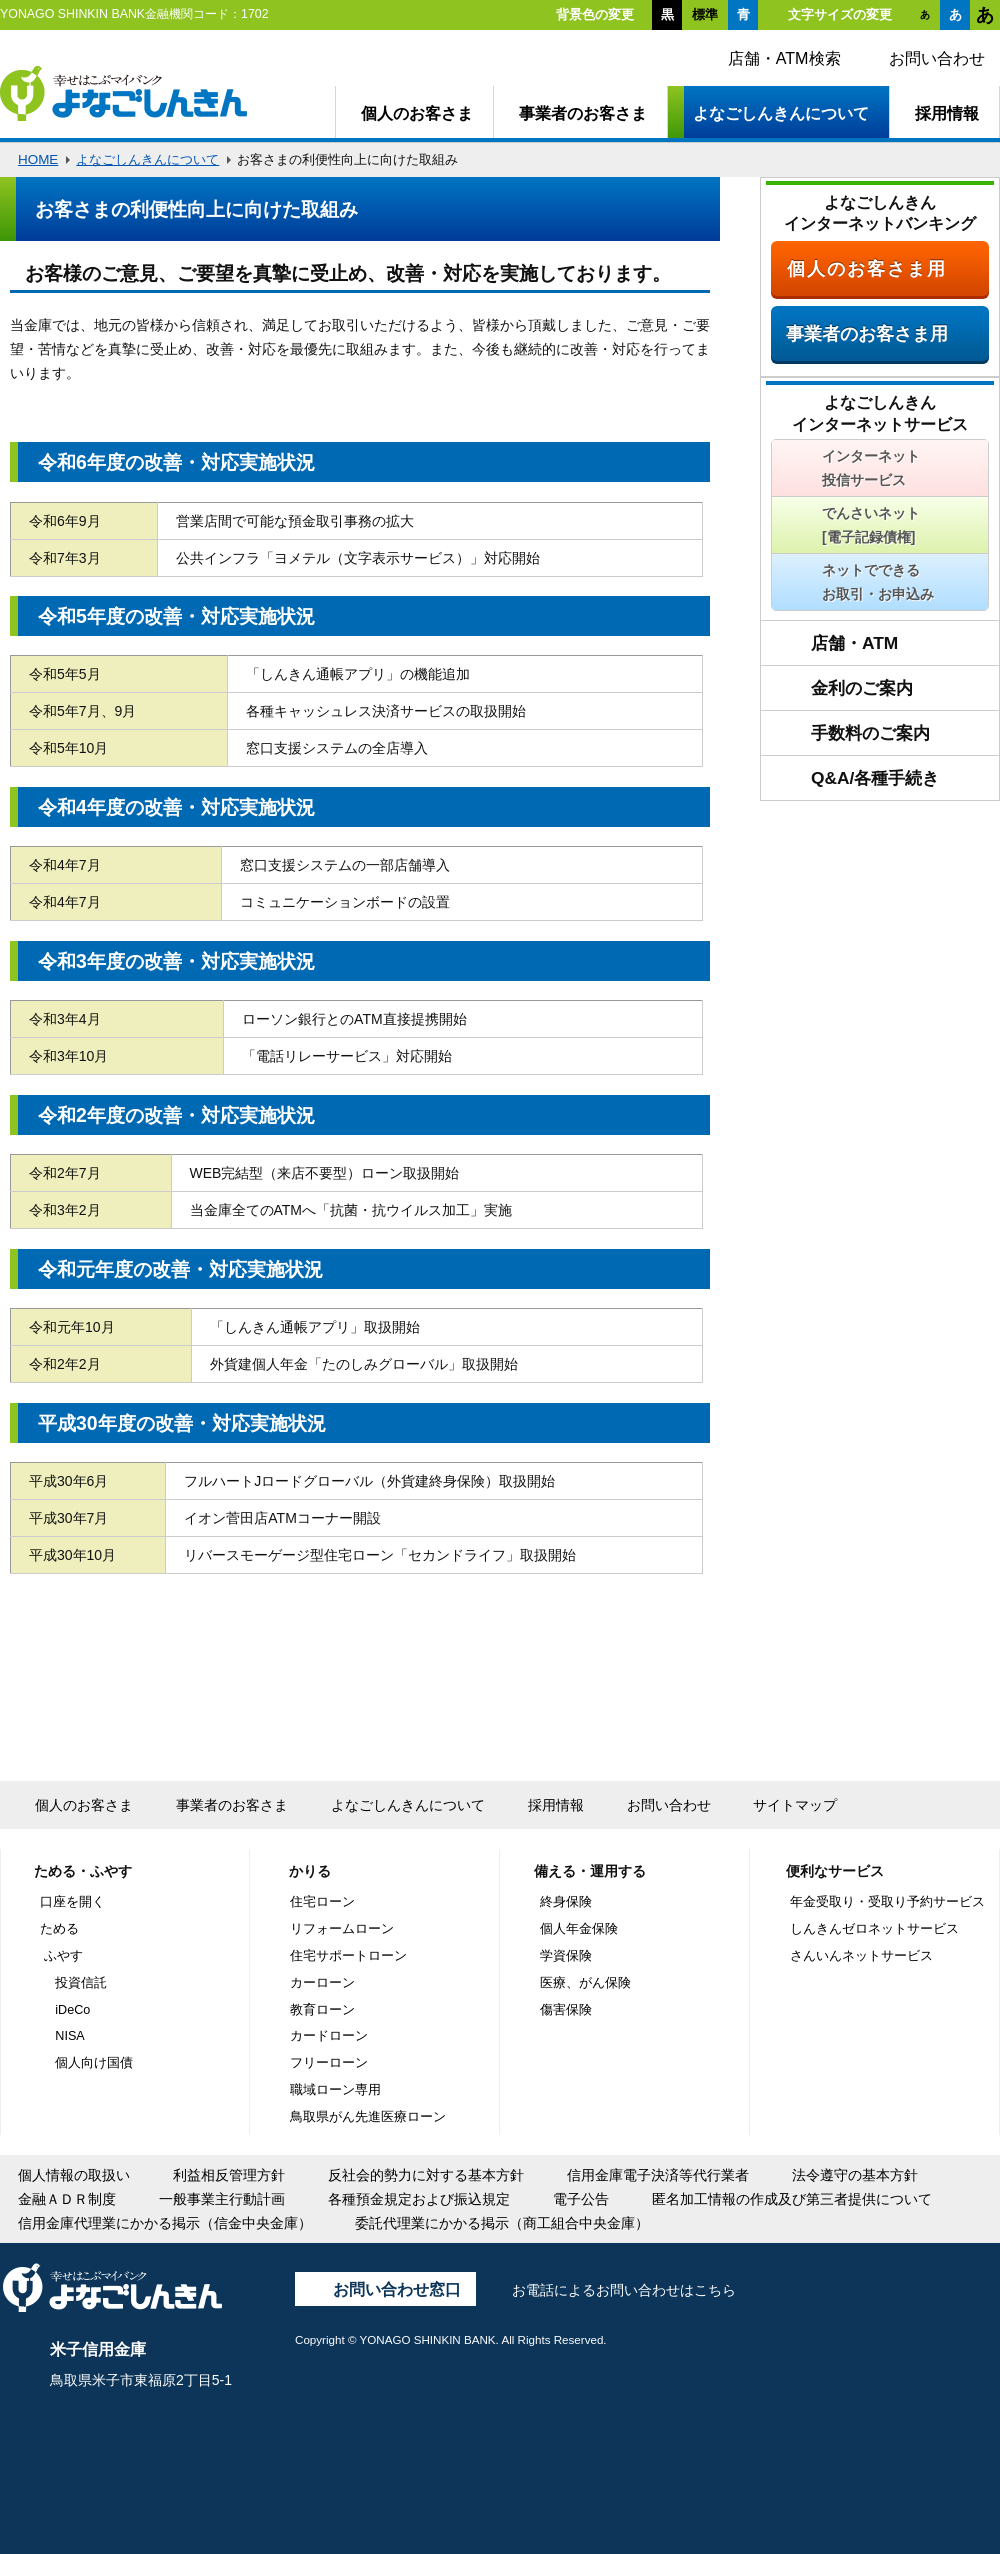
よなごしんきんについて (781, 113)
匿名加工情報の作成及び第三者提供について (792, 2199)
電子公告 (581, 2199)
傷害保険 (566, 2010)
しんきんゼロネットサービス (874, 1929)
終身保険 (566, 1902)
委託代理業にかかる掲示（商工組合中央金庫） (502, 2223)
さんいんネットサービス (861, 1956)
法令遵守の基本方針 (855, 2175)
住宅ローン (322, 1902)
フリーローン (329, 2063)
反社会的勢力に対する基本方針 (426, 2175)
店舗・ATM (854, 643)
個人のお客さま (417, 113)
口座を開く (72, 1902)
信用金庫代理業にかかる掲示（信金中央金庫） (165, 2223)
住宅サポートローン (348, 1956)
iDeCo (72, 2010)
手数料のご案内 (870, 733)
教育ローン (322, 2010)
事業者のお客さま (583, 113)
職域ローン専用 (335, 2090)
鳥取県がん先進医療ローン (368, 2117)
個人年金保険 (579, 1929)
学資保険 (566, 1956)
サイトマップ (795, 1805)
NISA (69, 2036)
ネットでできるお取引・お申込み (878, 582)
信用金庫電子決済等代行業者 (658, 2175)
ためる (59, 1929)
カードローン (329, 2036)
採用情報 (947, 113)
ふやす (63, 1956)
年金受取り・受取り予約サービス (887, 1902)
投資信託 (81, 1983)
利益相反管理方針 (229, 2175)
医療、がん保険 (585, 1983)
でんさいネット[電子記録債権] (871, 525)
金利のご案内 (862, 688)
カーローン (322, 1983)
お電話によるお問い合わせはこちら (624, 2290)
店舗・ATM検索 (784, 58)
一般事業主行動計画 (222, 2199)
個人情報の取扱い (74, 2175)
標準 (705, 14)
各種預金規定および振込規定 (419, 2199)
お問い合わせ (937, 58)
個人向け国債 (94, 2063)
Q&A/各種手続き (875, 778)
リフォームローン (342, 1929)
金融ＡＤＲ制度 (67, 2199)
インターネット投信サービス (871, 468)
